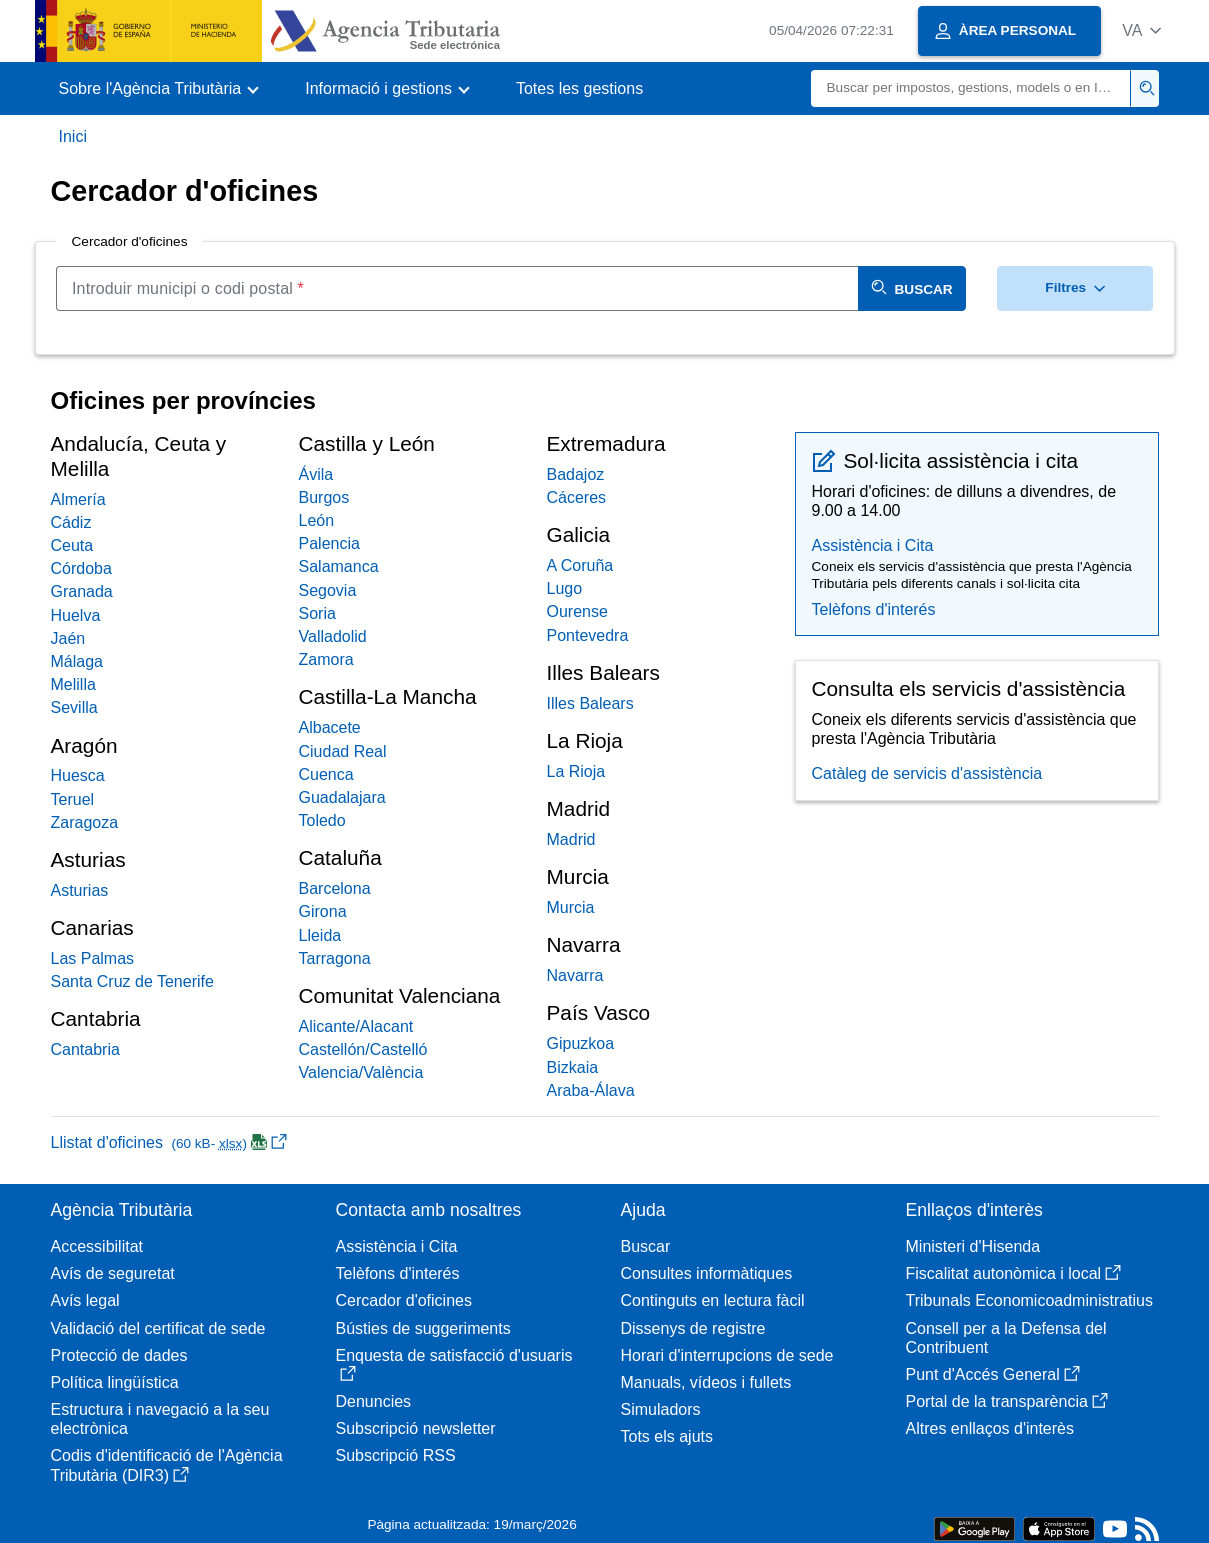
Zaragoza (85, 822)
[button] (1141, 30)
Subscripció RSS (396, 1455)
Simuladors (661, 1409)
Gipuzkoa (581, 1043)
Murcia (571, 907)
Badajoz (576, 474)
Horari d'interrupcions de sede (727, 1355)
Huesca (78, 775)
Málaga (77, 661)
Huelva (76, 615)
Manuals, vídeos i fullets (706, 1382)
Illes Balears (590, 703)
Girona (323, 911)
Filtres (1075, 287)
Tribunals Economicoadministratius (1030, 1300)
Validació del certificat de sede (158, 1328)
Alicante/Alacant (356, 1026)
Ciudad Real (343, 751)
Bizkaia (573, 1067)
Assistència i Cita (873, 545)
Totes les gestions (579, 88)
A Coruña (580, 565)
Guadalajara (342, 797)
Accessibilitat (97, 1246)
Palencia (329, 543)
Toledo (322, 820)
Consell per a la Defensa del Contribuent (1006, 1338)
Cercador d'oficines (404, 1300)
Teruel (73, 799)
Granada (82, 591)
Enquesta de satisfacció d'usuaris (454, 1364)
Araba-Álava (591, 1090)
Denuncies (374, 1401)
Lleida (320, 935)
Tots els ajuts (667, 1436)
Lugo (565, 588)
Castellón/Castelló (363, 1049)
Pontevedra (588, 635)
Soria (317, 613)
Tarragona (335, 958)
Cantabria (85, 1049)
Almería (78, 499)
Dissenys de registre (693, 1328)
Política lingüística (115, 1382)
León (317, 520)
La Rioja (576, 771)
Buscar (646, 1246)
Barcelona (335, 888)
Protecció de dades (119, 1355)
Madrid (571, 839)
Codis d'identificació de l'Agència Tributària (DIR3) (167, 1465)
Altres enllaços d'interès (990, 1428)
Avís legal (85, 1300)
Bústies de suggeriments (423, 1328)
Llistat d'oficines (169, 1142)
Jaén (68, 638)
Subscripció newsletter (416, 1428)
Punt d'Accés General (993, 1374)
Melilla (73, 684)
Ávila (316, 474)
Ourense (577, 611)
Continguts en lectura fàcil (713, 1300)
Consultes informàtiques (707, 1273)
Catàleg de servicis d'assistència (927, 773)
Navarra (575, 975)
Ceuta (72, 545)
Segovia (328, 590)
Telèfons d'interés (874, 609)
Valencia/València (361, 1072)
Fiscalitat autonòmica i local (1014, 1273)
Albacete (330, 727)
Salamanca (339, 566)
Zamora (326, 659)
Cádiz (71, 522)
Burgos (324, 497)
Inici (73, 136)
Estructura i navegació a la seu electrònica (160, 1419)
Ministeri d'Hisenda (973, 1246)
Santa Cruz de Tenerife (132, 981)
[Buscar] (971, 88)
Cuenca (326, 774)
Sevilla (74, 707)
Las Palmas (93, 958)
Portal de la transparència (1007, 1401)
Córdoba (81, 568)
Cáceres (577, 497)
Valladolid (333, 636)
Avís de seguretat (113, 1273)
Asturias (80, 890)
